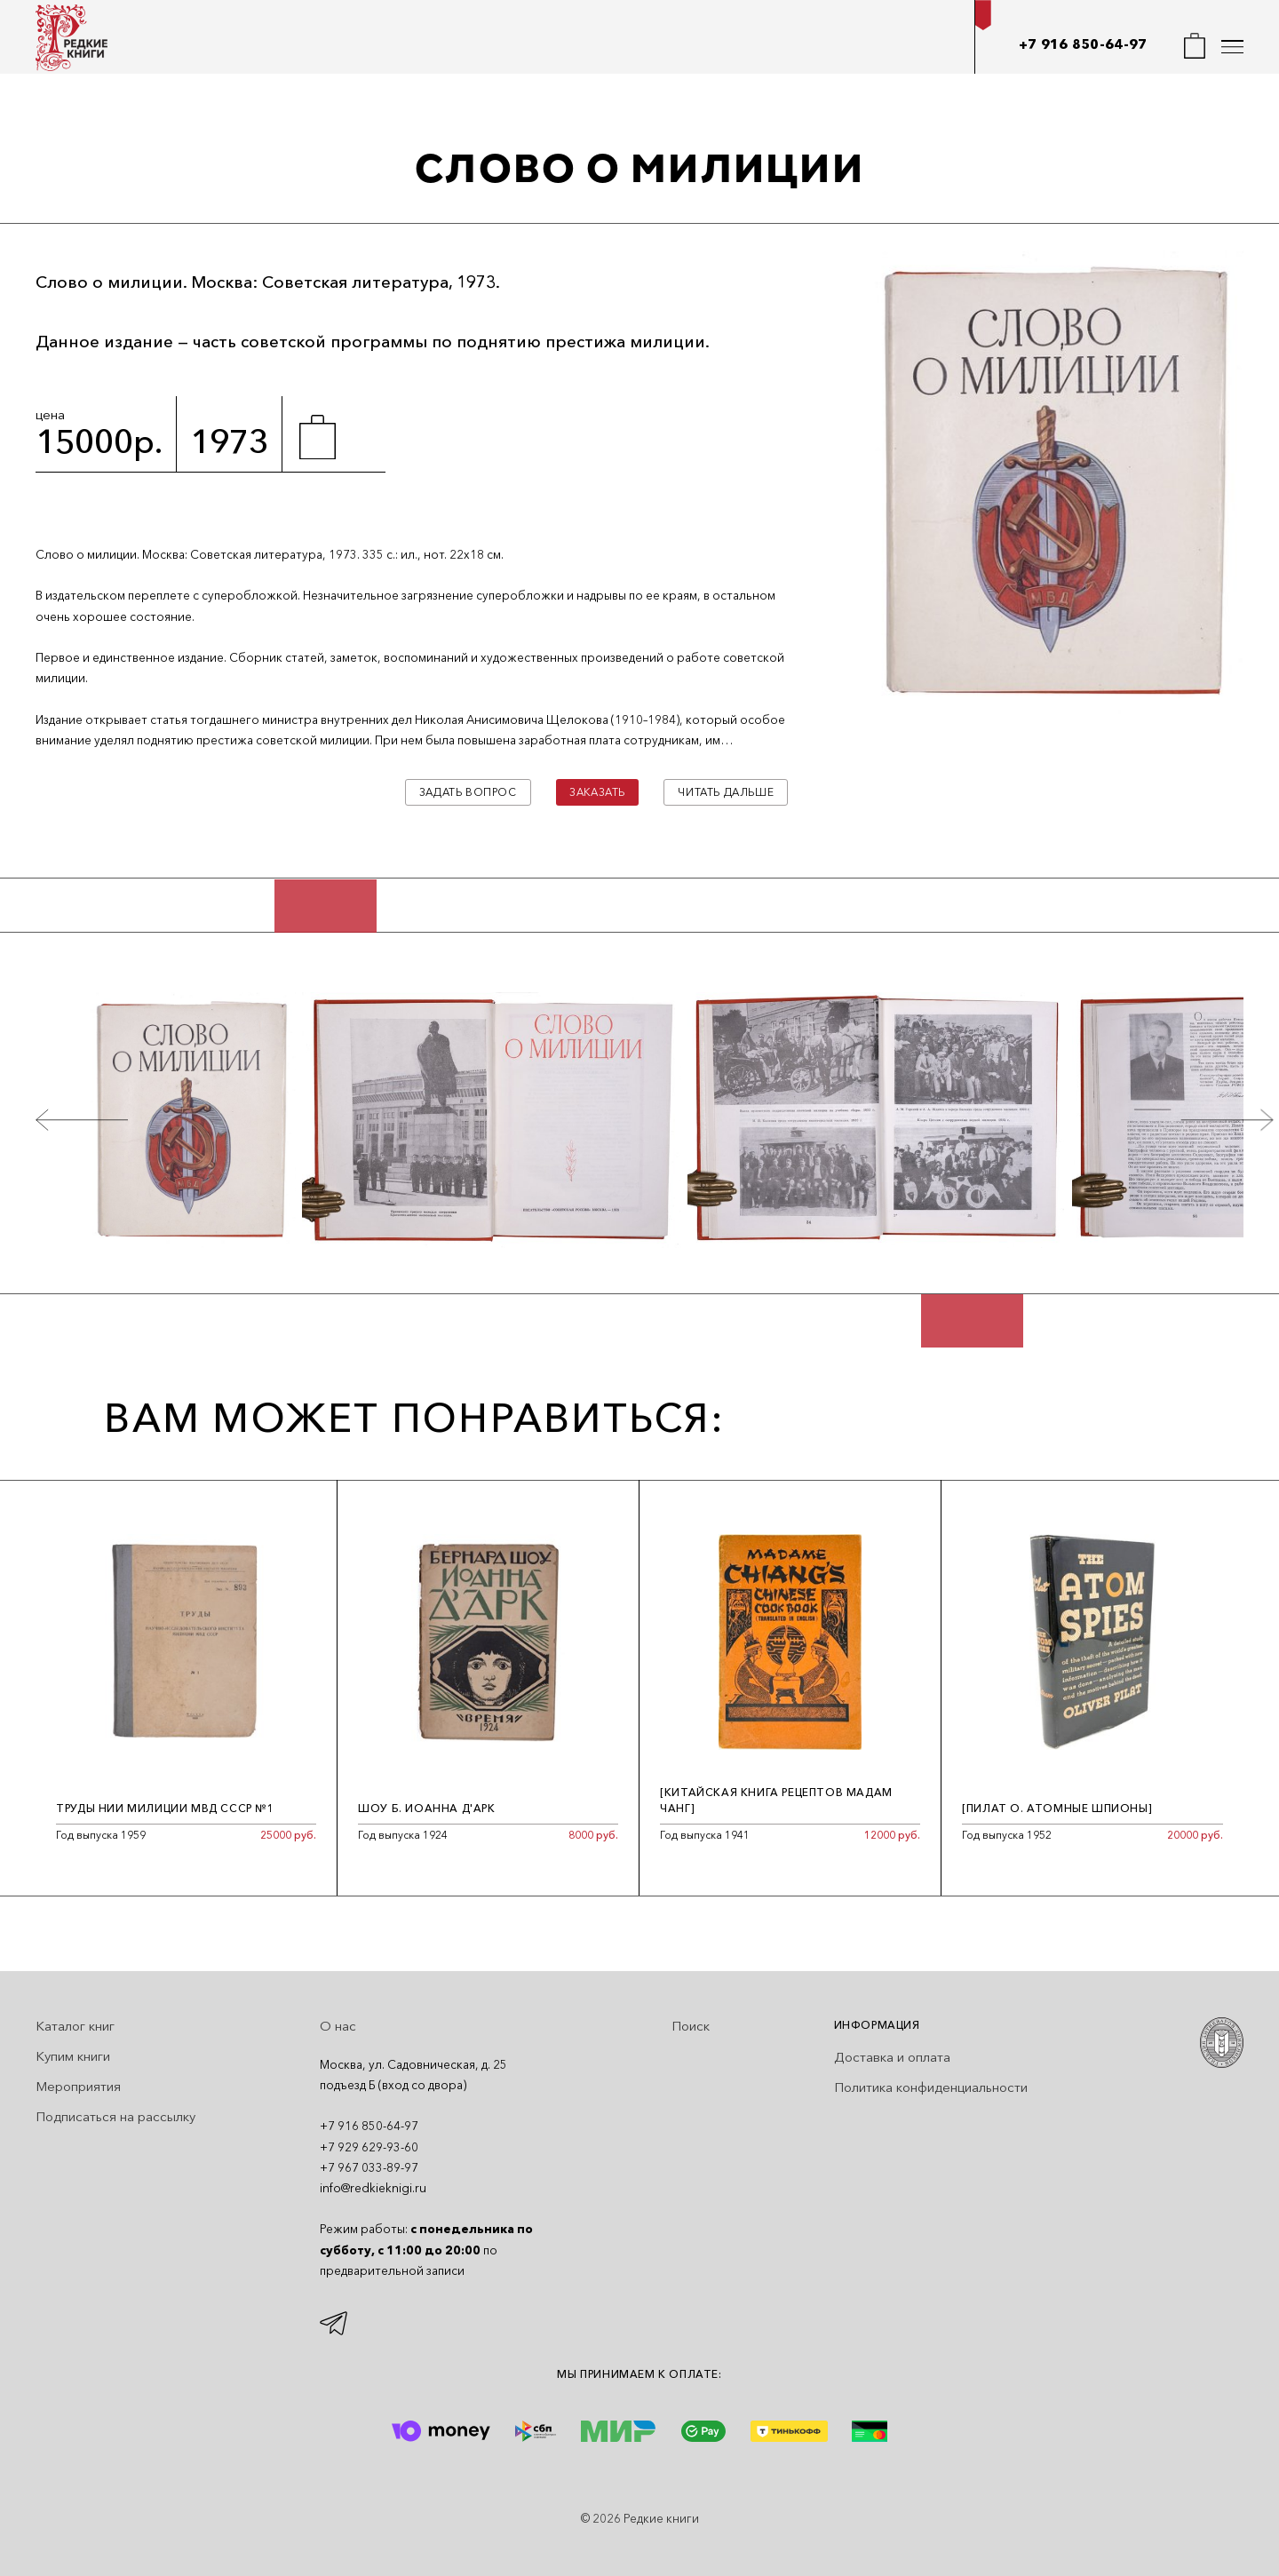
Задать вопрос (468, 792)
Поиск (690, 2025)
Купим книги (73, 2055)
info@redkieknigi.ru (373, 2188)
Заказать (597, 792)
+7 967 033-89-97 (369, 2167)
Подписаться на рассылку (115, 2116)
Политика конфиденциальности (931, 2087)
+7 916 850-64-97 (1083, 44)
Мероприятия (78, 2086)
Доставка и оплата (892, 2056)
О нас (338, 2025)
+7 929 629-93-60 (369, 2147)
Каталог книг (75, 2025)
